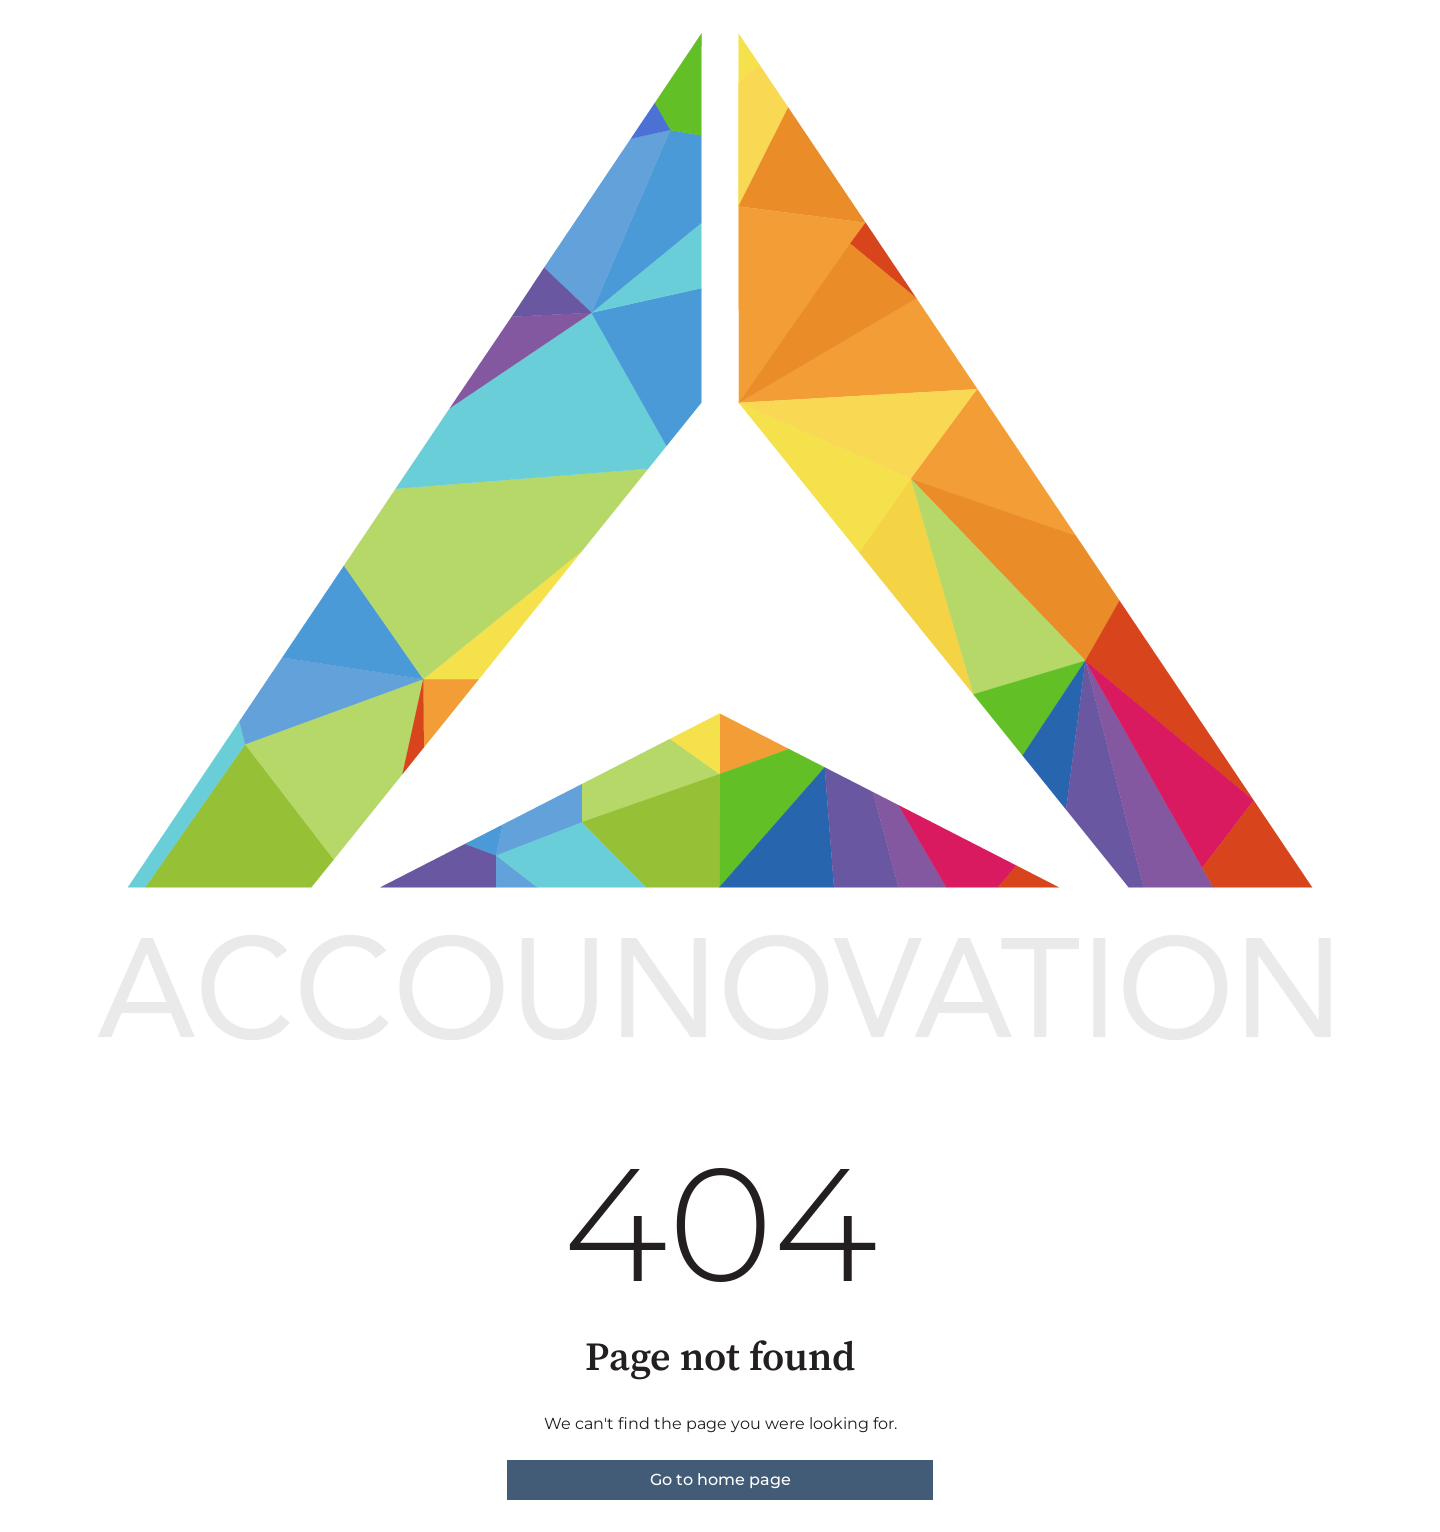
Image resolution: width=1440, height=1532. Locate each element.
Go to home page (720, 1479)
